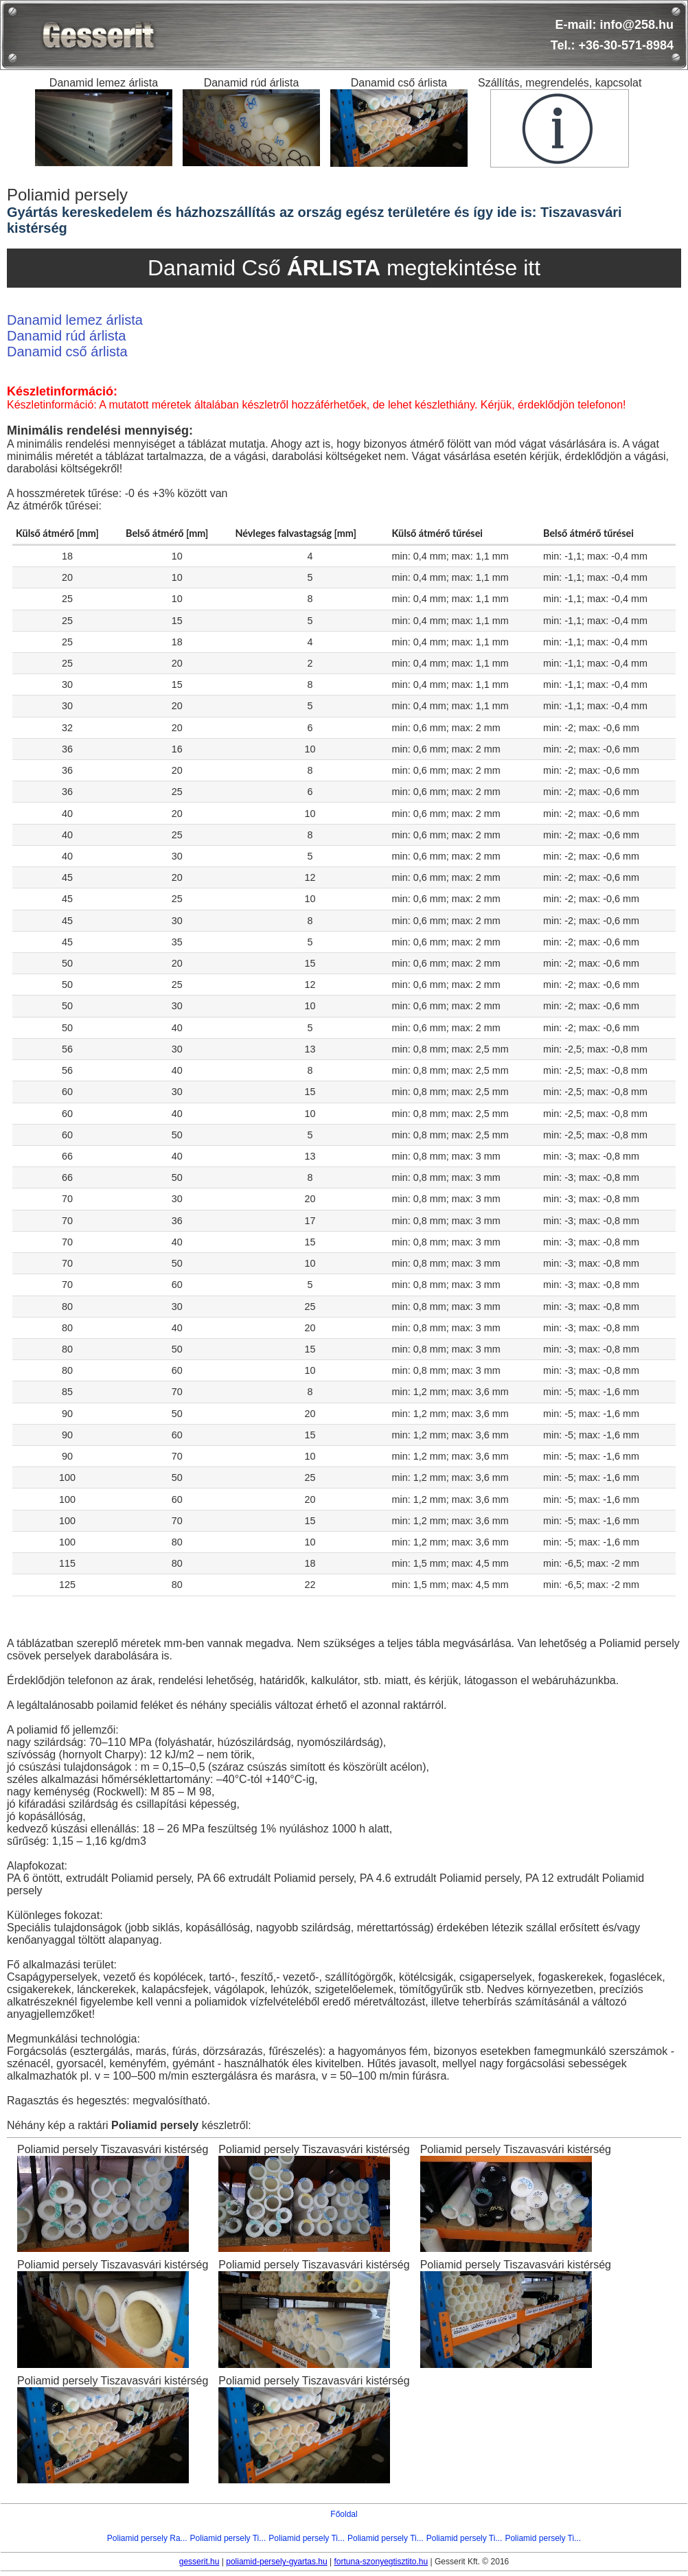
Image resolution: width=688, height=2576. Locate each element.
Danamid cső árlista (67, 351)
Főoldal (343, 2514)
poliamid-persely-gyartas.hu (276, 2561)
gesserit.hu (199, 2561)
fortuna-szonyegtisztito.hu (381, 2561)
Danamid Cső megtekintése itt (344, 267)
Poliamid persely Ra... (147, 2538)
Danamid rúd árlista (66, 335)
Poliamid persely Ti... (228, 2538)
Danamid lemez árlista (75, 319)
